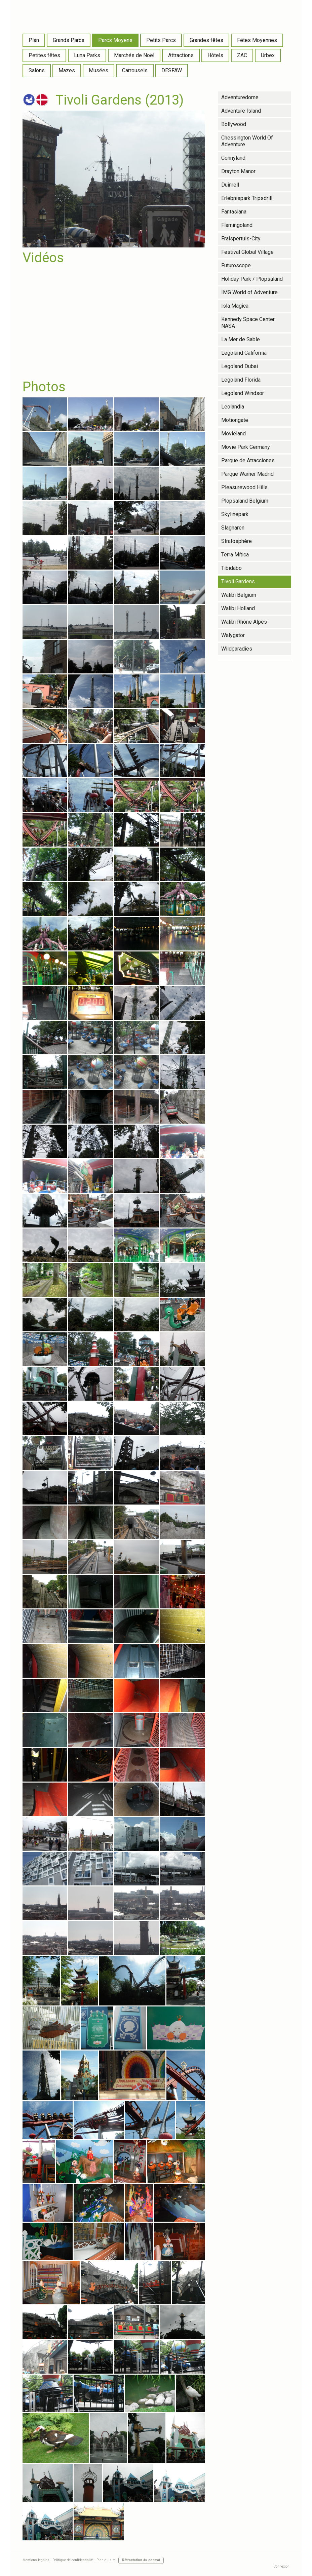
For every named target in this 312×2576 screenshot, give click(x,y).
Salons (37, 70)
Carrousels (135, 70)
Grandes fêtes (206, 40)
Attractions (181, 55)
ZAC (242, 55)
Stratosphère (236, 541)
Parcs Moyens (115, 40)
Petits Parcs (161, 40)
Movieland (233, 433)
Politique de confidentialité (72, 2560)
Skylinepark (234, 514)
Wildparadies (236, 649)
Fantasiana (233, 211)
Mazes (66, 70)
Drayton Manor (238, 171)
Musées (98, 70)
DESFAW (171, 70)
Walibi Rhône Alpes (244, 622)
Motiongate (234, 420)
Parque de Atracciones (248, 460)
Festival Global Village (247, 252)
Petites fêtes (44, 55)
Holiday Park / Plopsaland (252, 279)
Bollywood (233, 124)
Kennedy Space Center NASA (248, 322)
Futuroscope (236, 265)
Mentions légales (36, 2560)
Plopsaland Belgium (244, 501)
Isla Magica (234, 306)
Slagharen (232, 527)
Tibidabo (231, 568)
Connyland (233, 158)
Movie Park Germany (245, 447)
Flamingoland (236, 225)
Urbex (268, 55)
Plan (34, 40)
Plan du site (105, 2560)
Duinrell (230, 185)
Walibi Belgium (238, 595)
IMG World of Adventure (249, 292)
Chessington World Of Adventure (247, 141)
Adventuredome (240, 97)
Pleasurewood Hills (244, 487)
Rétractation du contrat (141, 2560)
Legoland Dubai (239, 366)
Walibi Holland (238, 608)
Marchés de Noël (134, 55)
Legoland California (244, 353)
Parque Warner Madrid (247, 474)
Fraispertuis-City (241, 238)
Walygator (233, 635)
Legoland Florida (241, 380)
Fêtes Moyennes (257, 40)
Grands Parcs (68, 40)
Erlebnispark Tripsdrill (246, 198)
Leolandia (232, 406)
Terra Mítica (235, 554)
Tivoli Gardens (238, 581)
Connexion (281, 2566)
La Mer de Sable (240, 339)
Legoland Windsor (242, 393)
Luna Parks (87, 55)
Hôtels (215, 55)
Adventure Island (241, 111)
